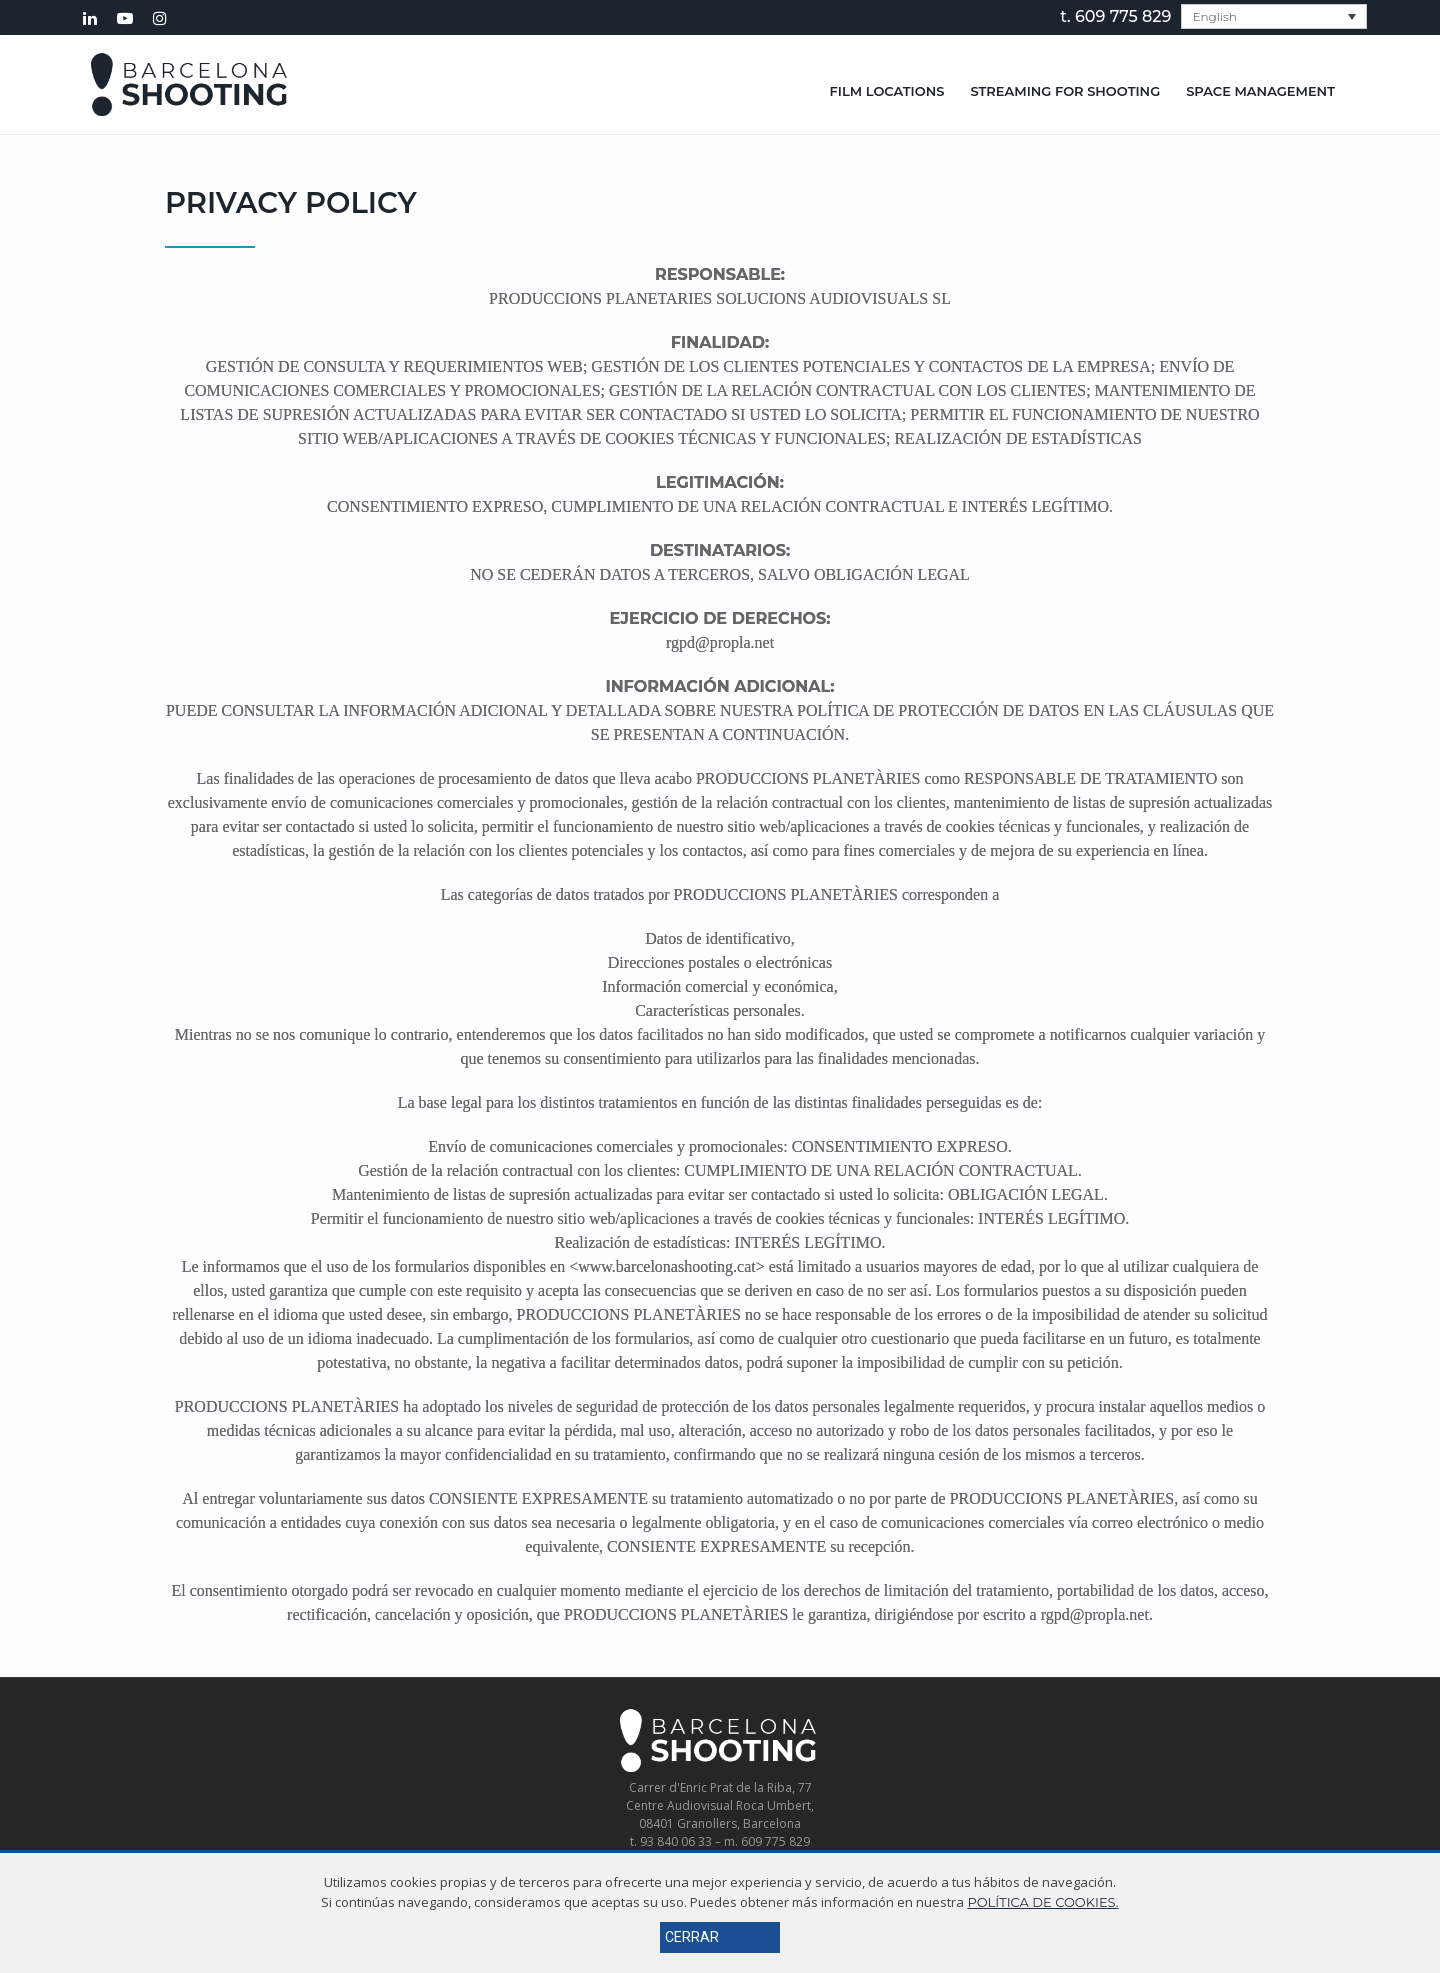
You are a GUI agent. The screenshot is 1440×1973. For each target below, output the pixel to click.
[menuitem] (1274, 16)
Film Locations (887, 91)
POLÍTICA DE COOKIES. (1042, 1902)
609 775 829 (1123, 16)
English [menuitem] (1214, 16)
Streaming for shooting (1065, 91)
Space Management (1260, 91)
